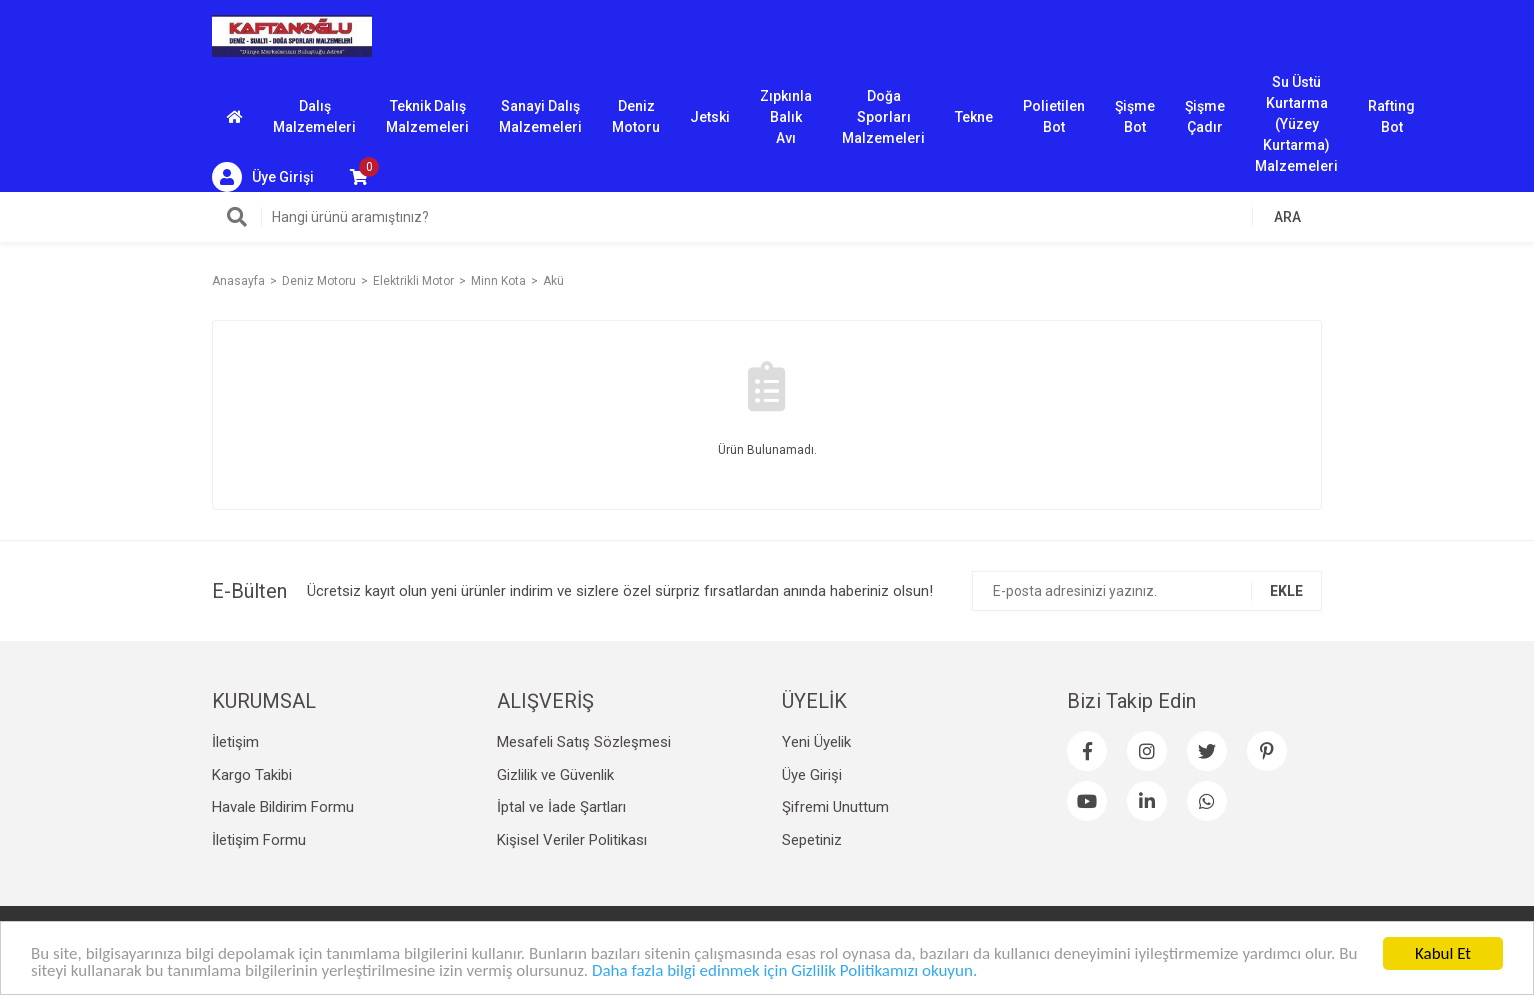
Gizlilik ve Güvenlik (555, 775)
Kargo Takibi (252, 775)
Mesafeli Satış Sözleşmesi (584, 742)
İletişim (235, 742)
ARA (1287, 217)
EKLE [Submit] (1286, 591)
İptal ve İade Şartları (561, 807)
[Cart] (359, 177)
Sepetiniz (812, 840)
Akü (553, 281)
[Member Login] (263, 177)
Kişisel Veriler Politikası (572, 840)
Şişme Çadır (1205, 116)
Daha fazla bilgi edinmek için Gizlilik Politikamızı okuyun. (784, 971)
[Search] (767, 217)
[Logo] (292, 35)
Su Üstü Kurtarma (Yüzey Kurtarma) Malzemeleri (1296, 118)
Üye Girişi (812, 775)
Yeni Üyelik (816, 742)
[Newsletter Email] (1147, 591)
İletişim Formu (259, 840)
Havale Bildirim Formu (283, 807)
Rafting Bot (1391, 116)
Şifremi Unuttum (835, 807)
